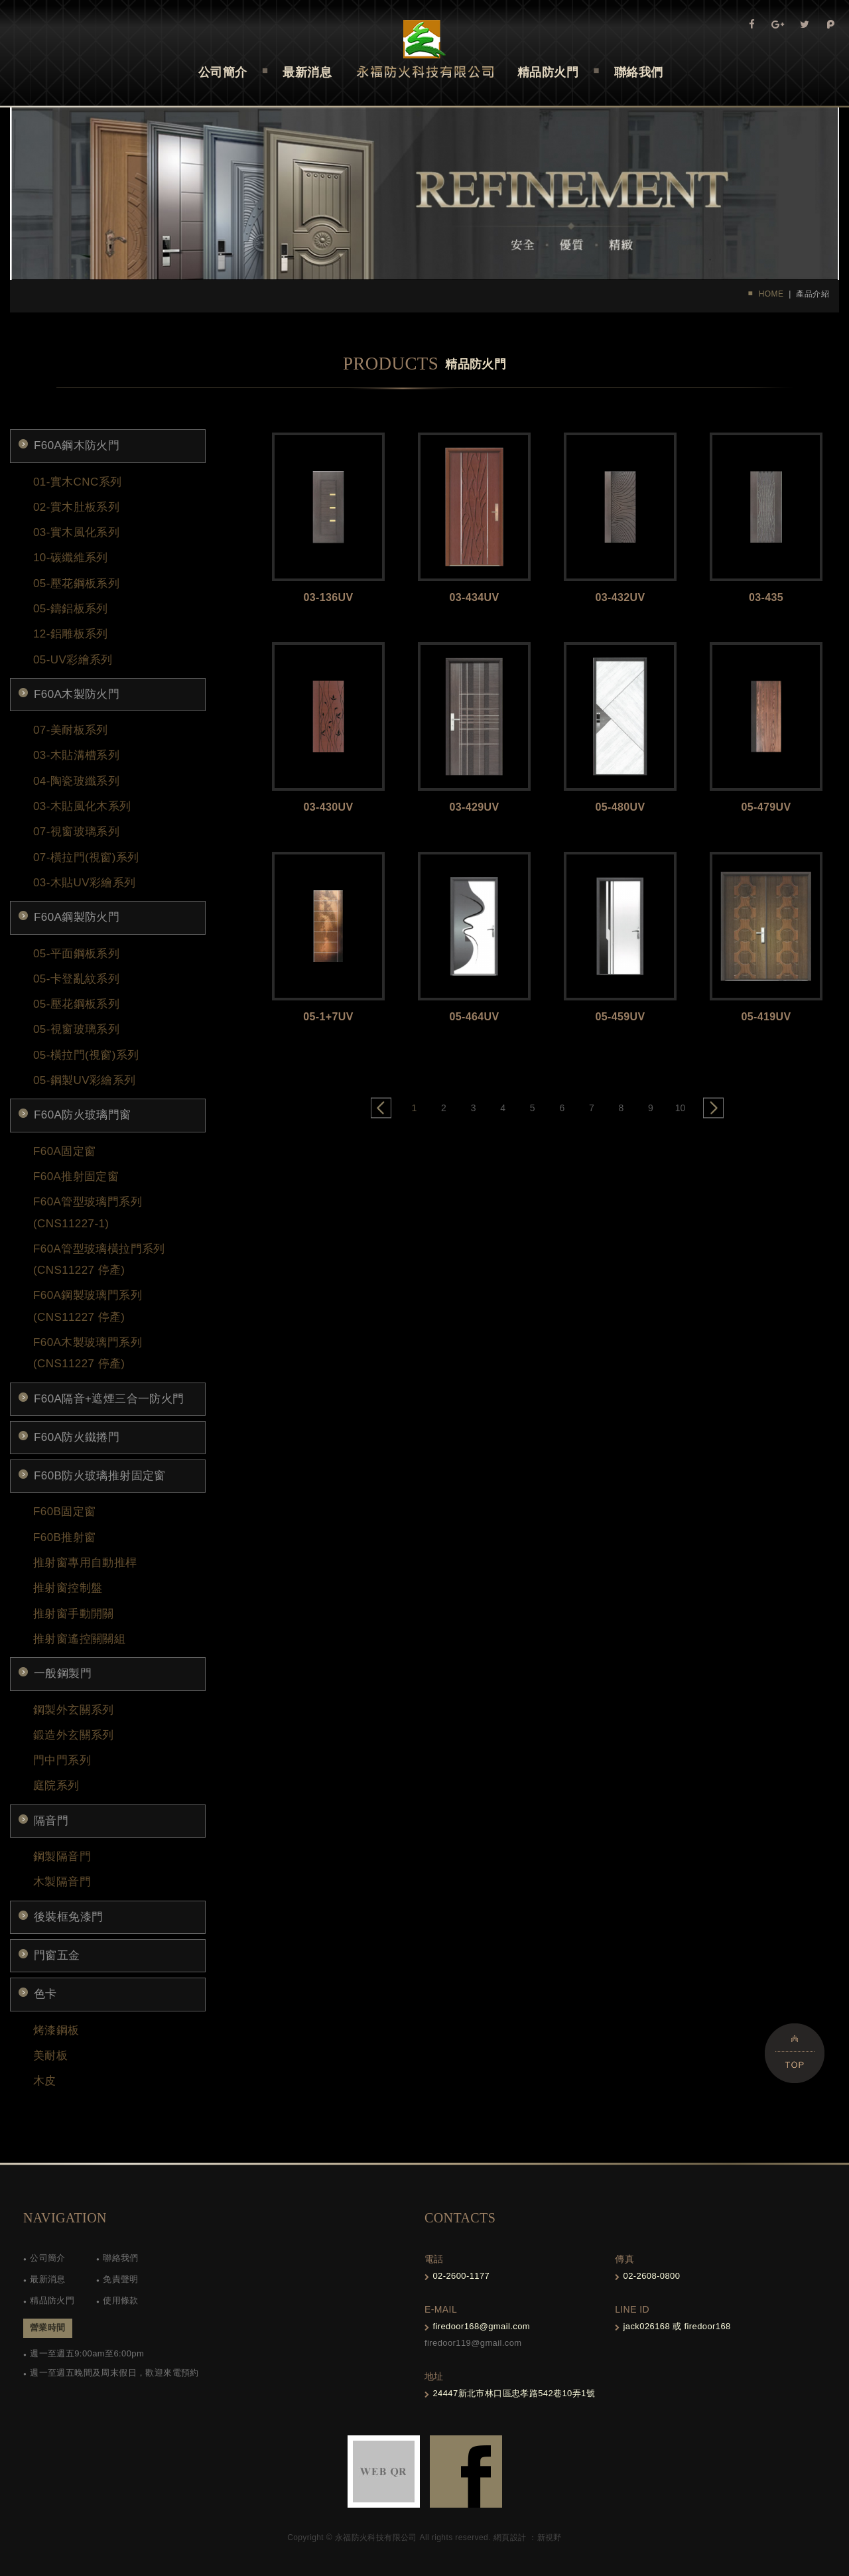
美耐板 (50, 2055)
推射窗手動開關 (73, 1613)
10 (680, 1108)
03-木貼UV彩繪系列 (84, 882)
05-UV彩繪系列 (73, 659)
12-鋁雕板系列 (70, 634)
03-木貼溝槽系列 (76, 755)
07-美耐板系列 (70, 730)
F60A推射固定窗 (76, 1176)
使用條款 (121, 2300)
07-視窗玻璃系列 (76, 831)
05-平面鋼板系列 (76, 953)
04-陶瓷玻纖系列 (76, 781)
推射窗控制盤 (67, 1588)
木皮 (44, 2080)
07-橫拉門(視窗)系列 (86, 857)
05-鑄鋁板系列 (70, 608)
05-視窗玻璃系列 (76, 1029)
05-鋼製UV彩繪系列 (84, 1080)
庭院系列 (56, 1785)
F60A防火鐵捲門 (76, 1437)
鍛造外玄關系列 (73, 1735)
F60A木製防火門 (76, 694)
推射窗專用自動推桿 (85, 1562)
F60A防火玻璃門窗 (82, 1115)
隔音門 (51, 1820)
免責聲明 (121, 2279)
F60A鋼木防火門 (76, 445)
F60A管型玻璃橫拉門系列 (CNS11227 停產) (99, 1259)
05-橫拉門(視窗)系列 (86, 1055)
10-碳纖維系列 (70, 557)
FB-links (466, 2471)
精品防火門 (52, 2300)
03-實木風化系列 (76, 532)
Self (424, 49)
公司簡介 (48, 2258)
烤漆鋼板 (56, 2030)
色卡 (45, 1994)
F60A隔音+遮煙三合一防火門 (109, 1398)
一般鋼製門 (63, 1673)
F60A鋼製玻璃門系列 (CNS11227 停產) (87, 1306)
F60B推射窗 (64, 1537)
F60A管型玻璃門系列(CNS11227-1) (87, 1212)
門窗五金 (57, 1955)
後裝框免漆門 (68, 1917)
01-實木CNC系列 (77, 482)
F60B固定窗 (64, 1511)
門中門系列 (62, 1760)
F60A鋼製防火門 (76, 917)
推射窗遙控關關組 (79, 1639)
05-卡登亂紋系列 (76, 979)
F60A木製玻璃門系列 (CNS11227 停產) (87, 1353)
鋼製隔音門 (62, 1856)
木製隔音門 (62, 1881)
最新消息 (48, 2279)
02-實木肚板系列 (76, 507)
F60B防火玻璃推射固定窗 (100, 1475)
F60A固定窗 (64, 1151)
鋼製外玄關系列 (73, 1710)
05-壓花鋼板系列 (76, 583)
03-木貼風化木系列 (82, 806)
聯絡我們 (121, 2258)
